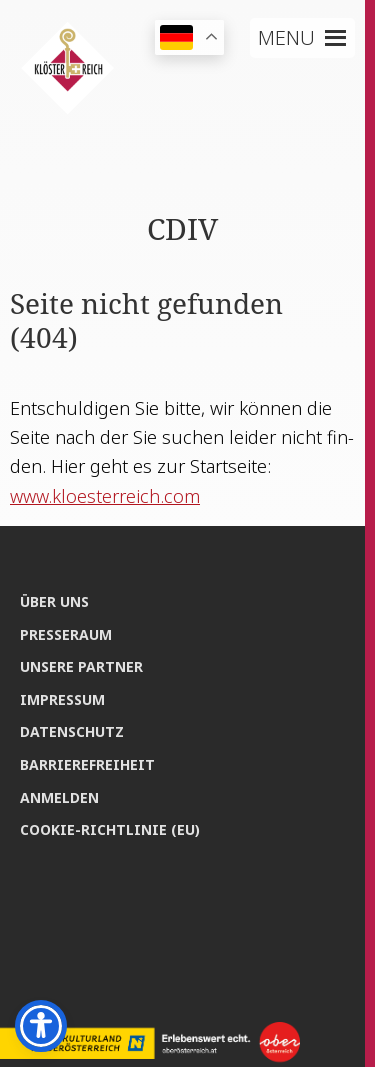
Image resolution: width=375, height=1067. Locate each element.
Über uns (54, 601)
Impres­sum (62, 699)
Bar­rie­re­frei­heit (87, 764)
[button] (286, 38)
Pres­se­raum (66, 634)
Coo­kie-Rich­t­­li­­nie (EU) (110, 829)
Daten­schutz (72, 731)
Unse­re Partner (81, 666)
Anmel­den (59, 797)
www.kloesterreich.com (105, 496)
